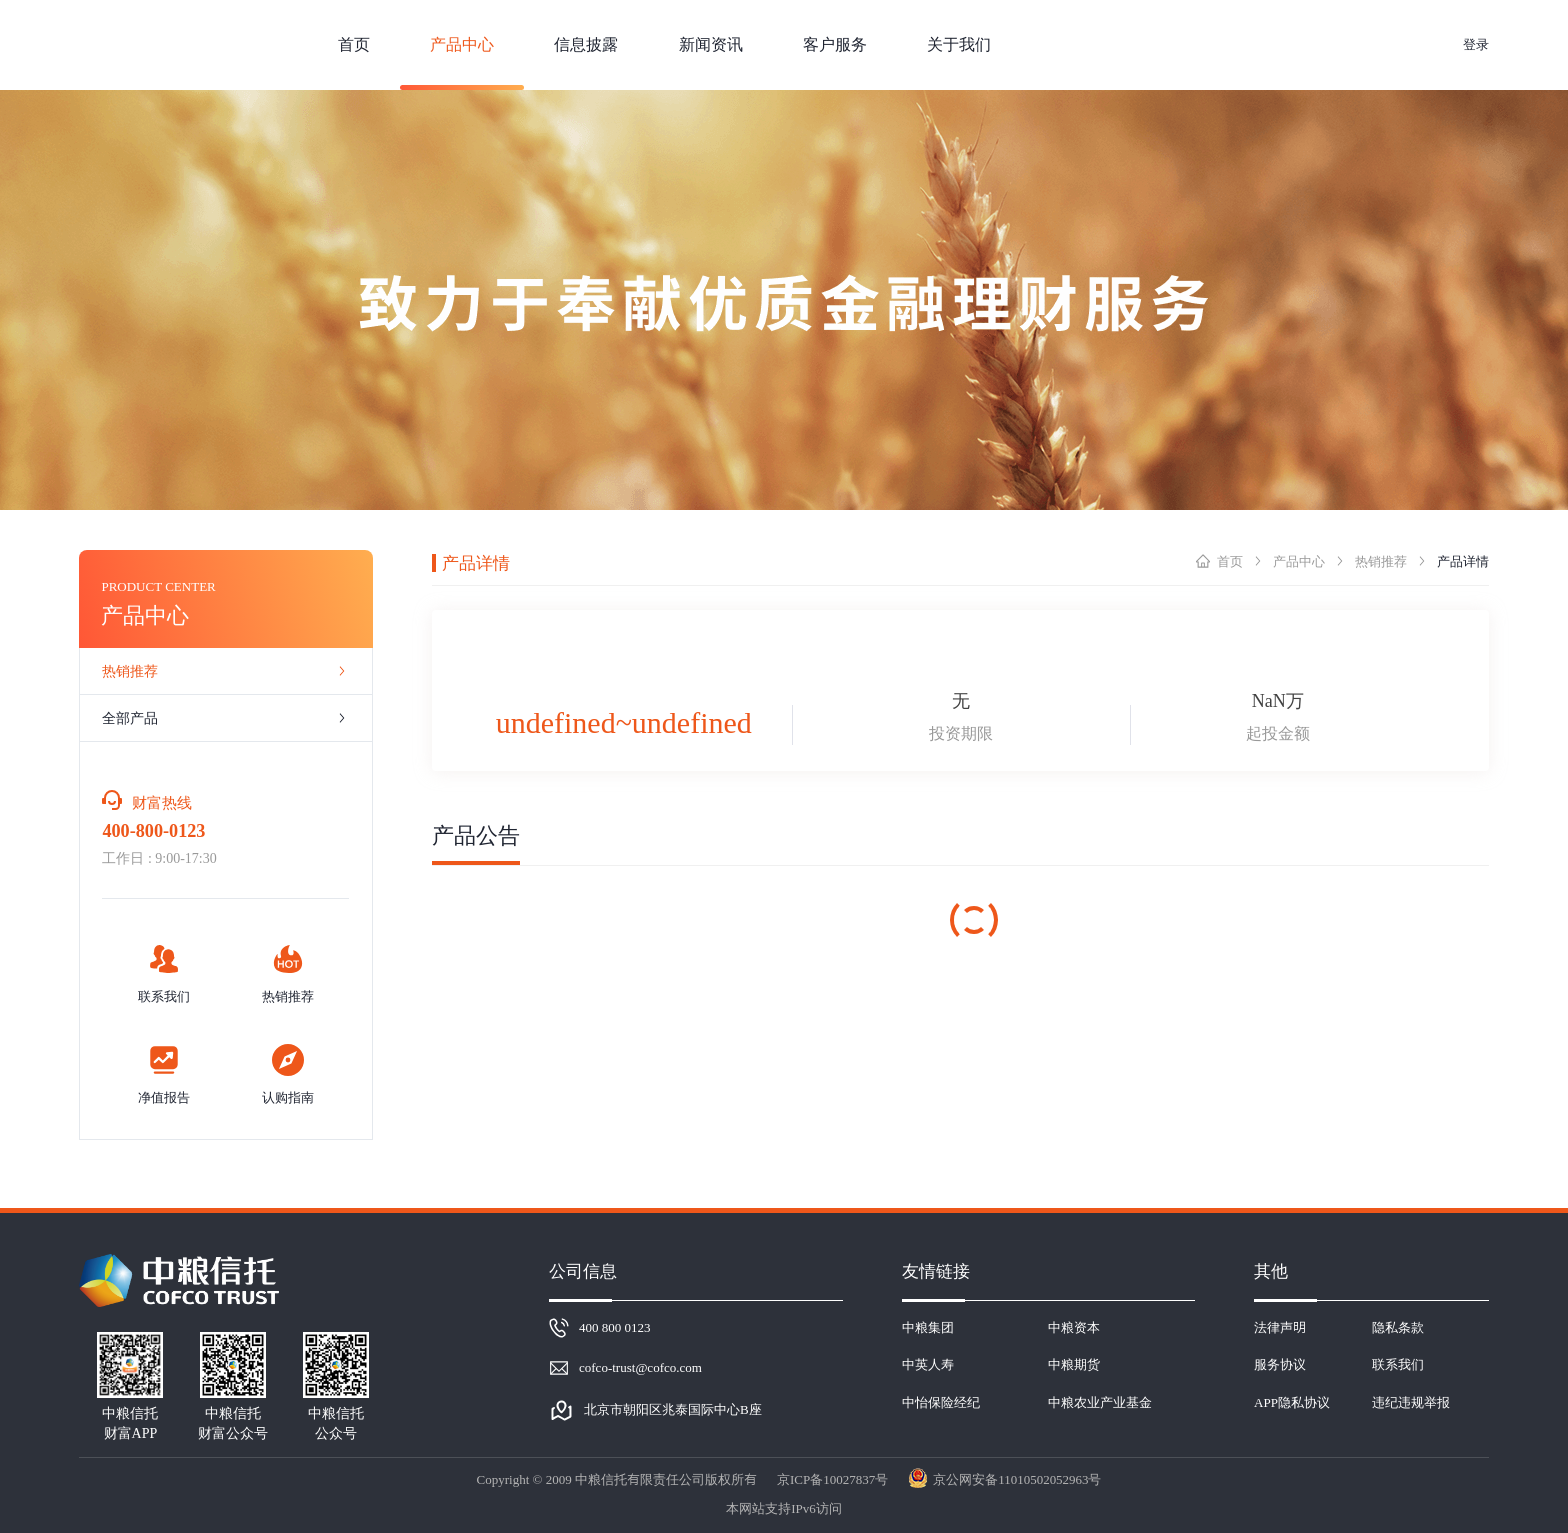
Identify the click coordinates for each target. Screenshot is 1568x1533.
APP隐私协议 (1292, 1402)
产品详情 (1463, 561)
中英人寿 (928, 1364)
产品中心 (1299, 561)
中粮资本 (1074, 1327)
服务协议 (1280, 1364)
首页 (1230, 561)
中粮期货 (1074, 1364)
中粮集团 (928, 1327)
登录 (1476, 44)
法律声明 (1280, 1327)
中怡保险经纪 (941, 1402)
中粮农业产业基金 (1100, 1402)
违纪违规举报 (1411, 1402)
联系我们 (1398, 1364)
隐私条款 (1398, 1327)
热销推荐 (1381, 561)
